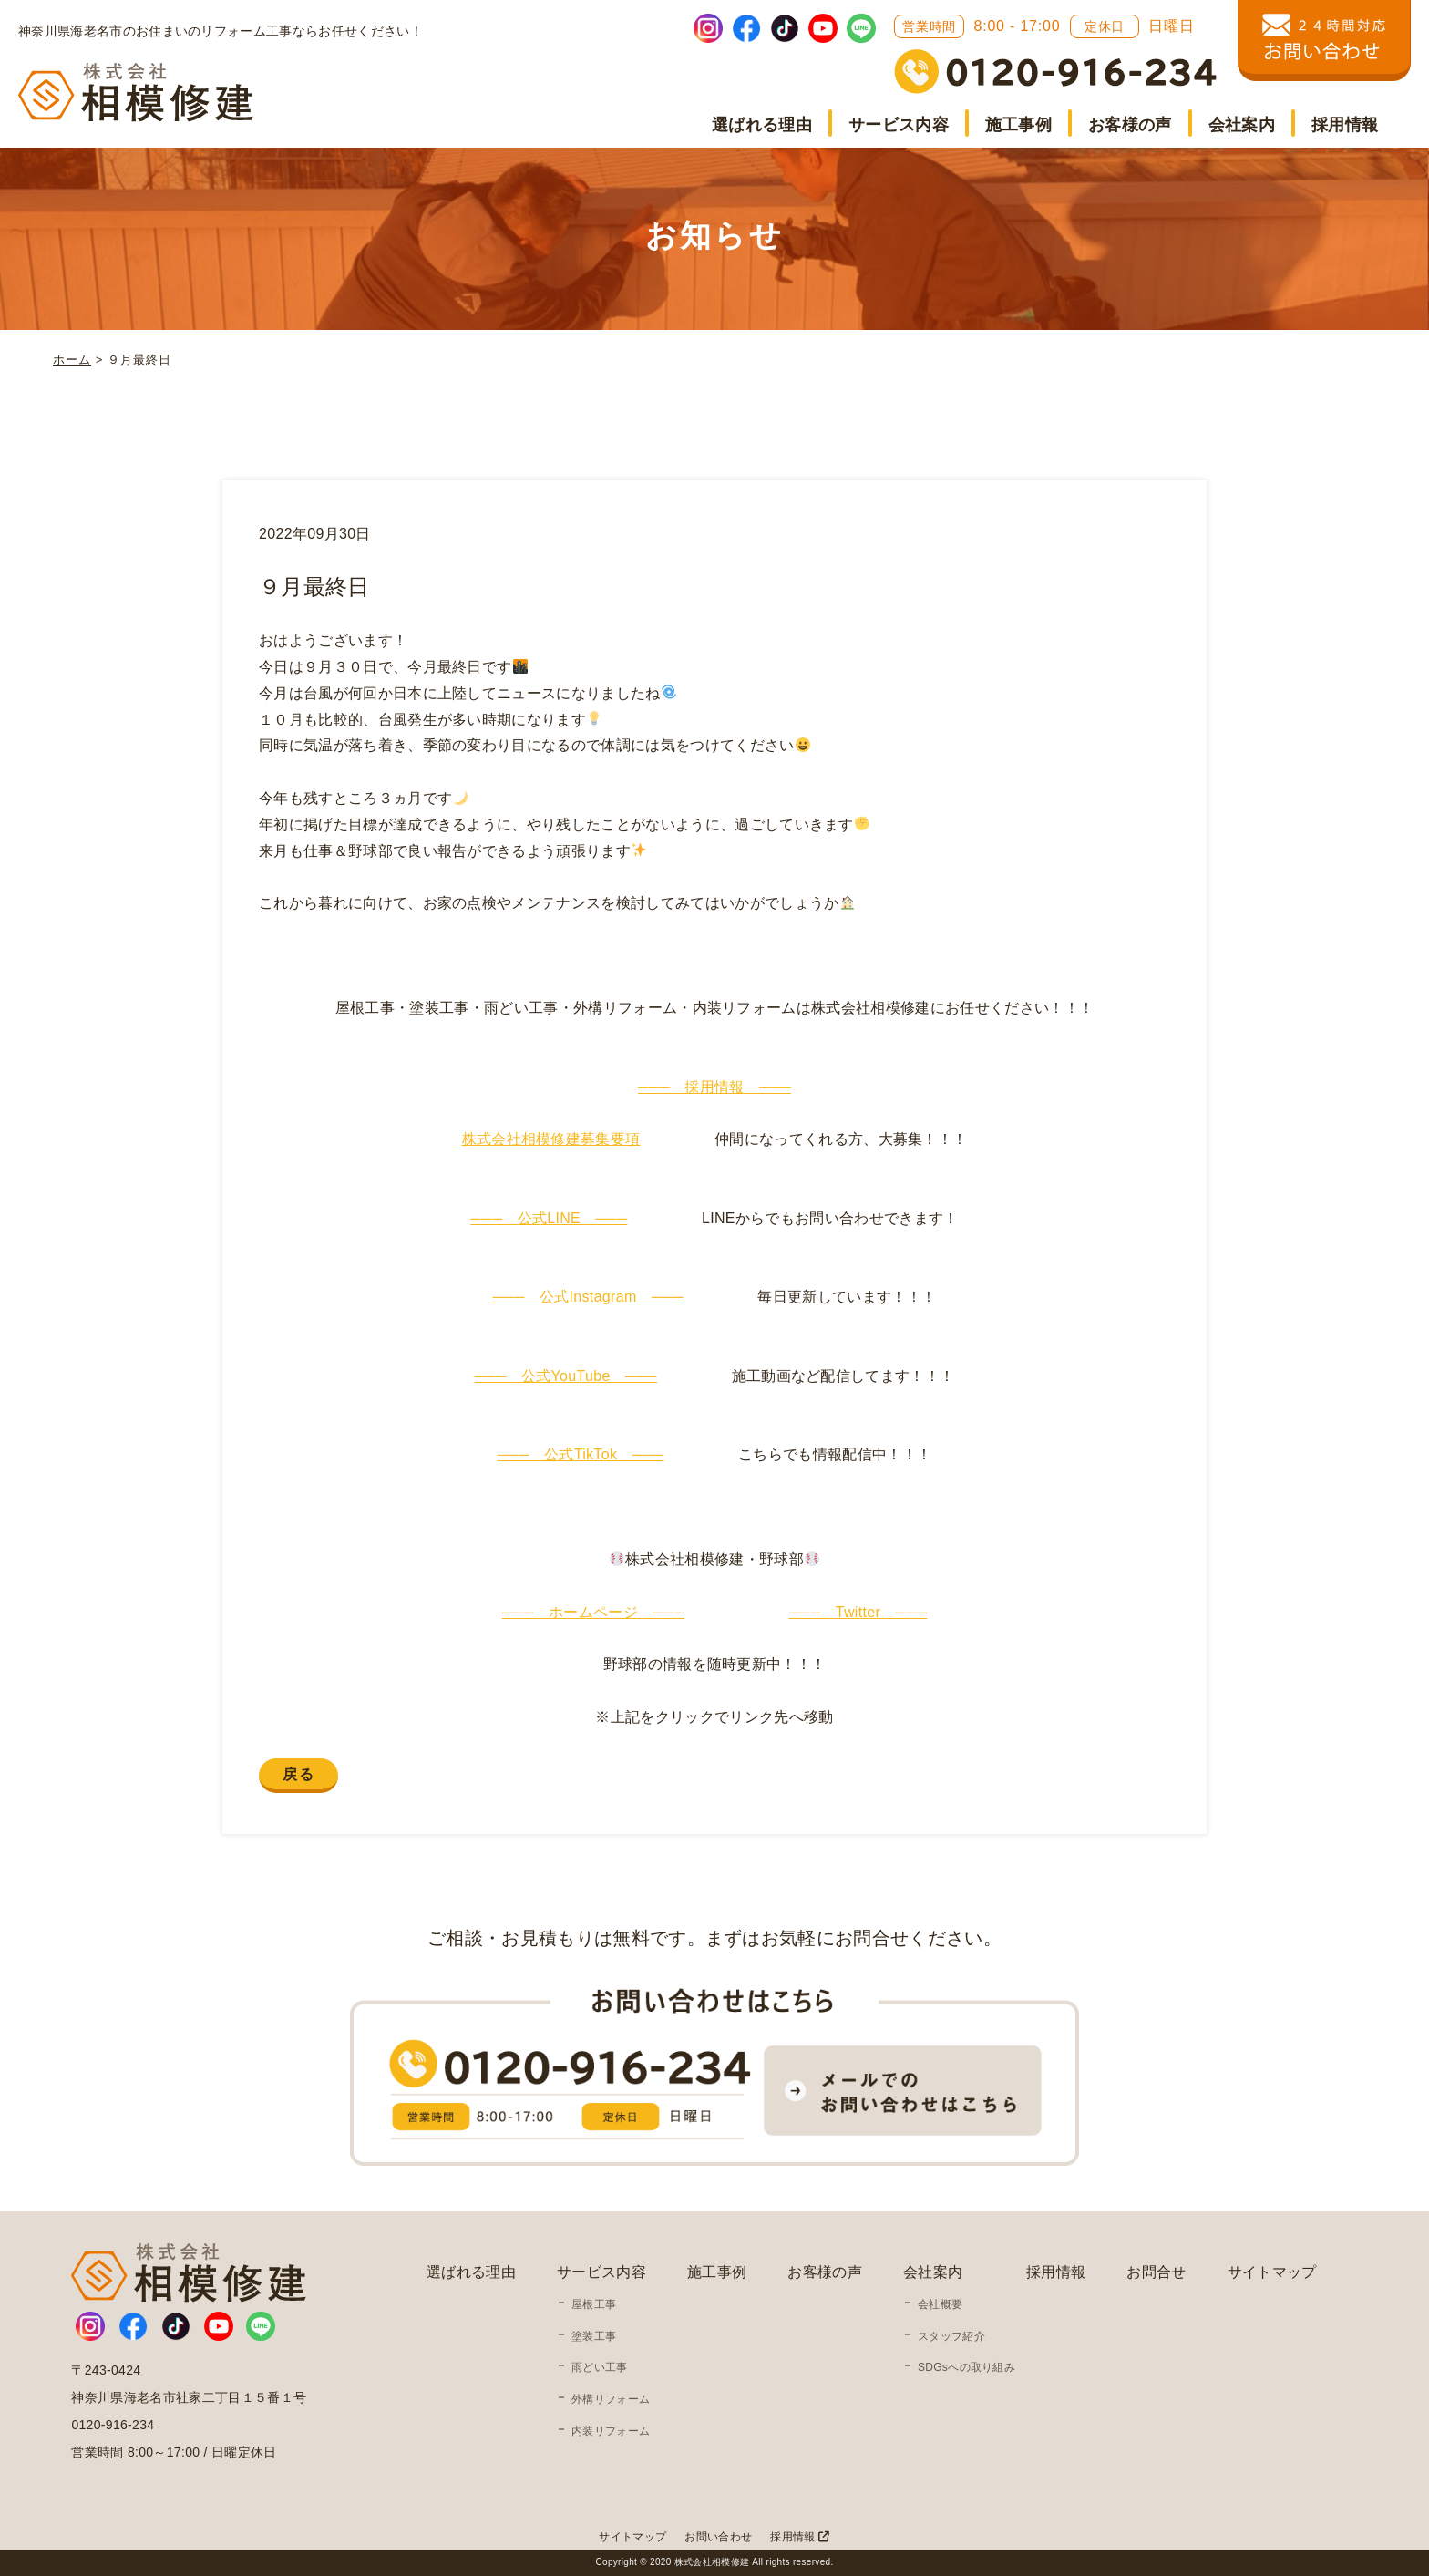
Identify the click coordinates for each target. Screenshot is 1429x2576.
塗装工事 (593, 2336)
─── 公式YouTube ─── (566, 1376)
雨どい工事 (599, 2367)
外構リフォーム (610, 2399)
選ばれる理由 (762, 125)
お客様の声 (1130, 125)
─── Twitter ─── (857, 1612)
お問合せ (1156, 2272)
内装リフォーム (610, 2431)
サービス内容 (898, 125)
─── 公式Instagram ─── (588, 1296)
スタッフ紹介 (951, 2336)
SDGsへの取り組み (966, 2367)
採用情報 (1344, 125)
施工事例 (1018, 125)
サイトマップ (1272, 2272)
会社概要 (940, 2304)
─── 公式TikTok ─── (581, 1454)
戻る (298, 1774)
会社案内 (1241, 125)
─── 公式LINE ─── (548, 1218)
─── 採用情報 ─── (714, 1087)
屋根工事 (593, 2304)
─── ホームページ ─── (593, 1612)
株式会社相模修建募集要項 (551, 1139)
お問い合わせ (718, 2536)
